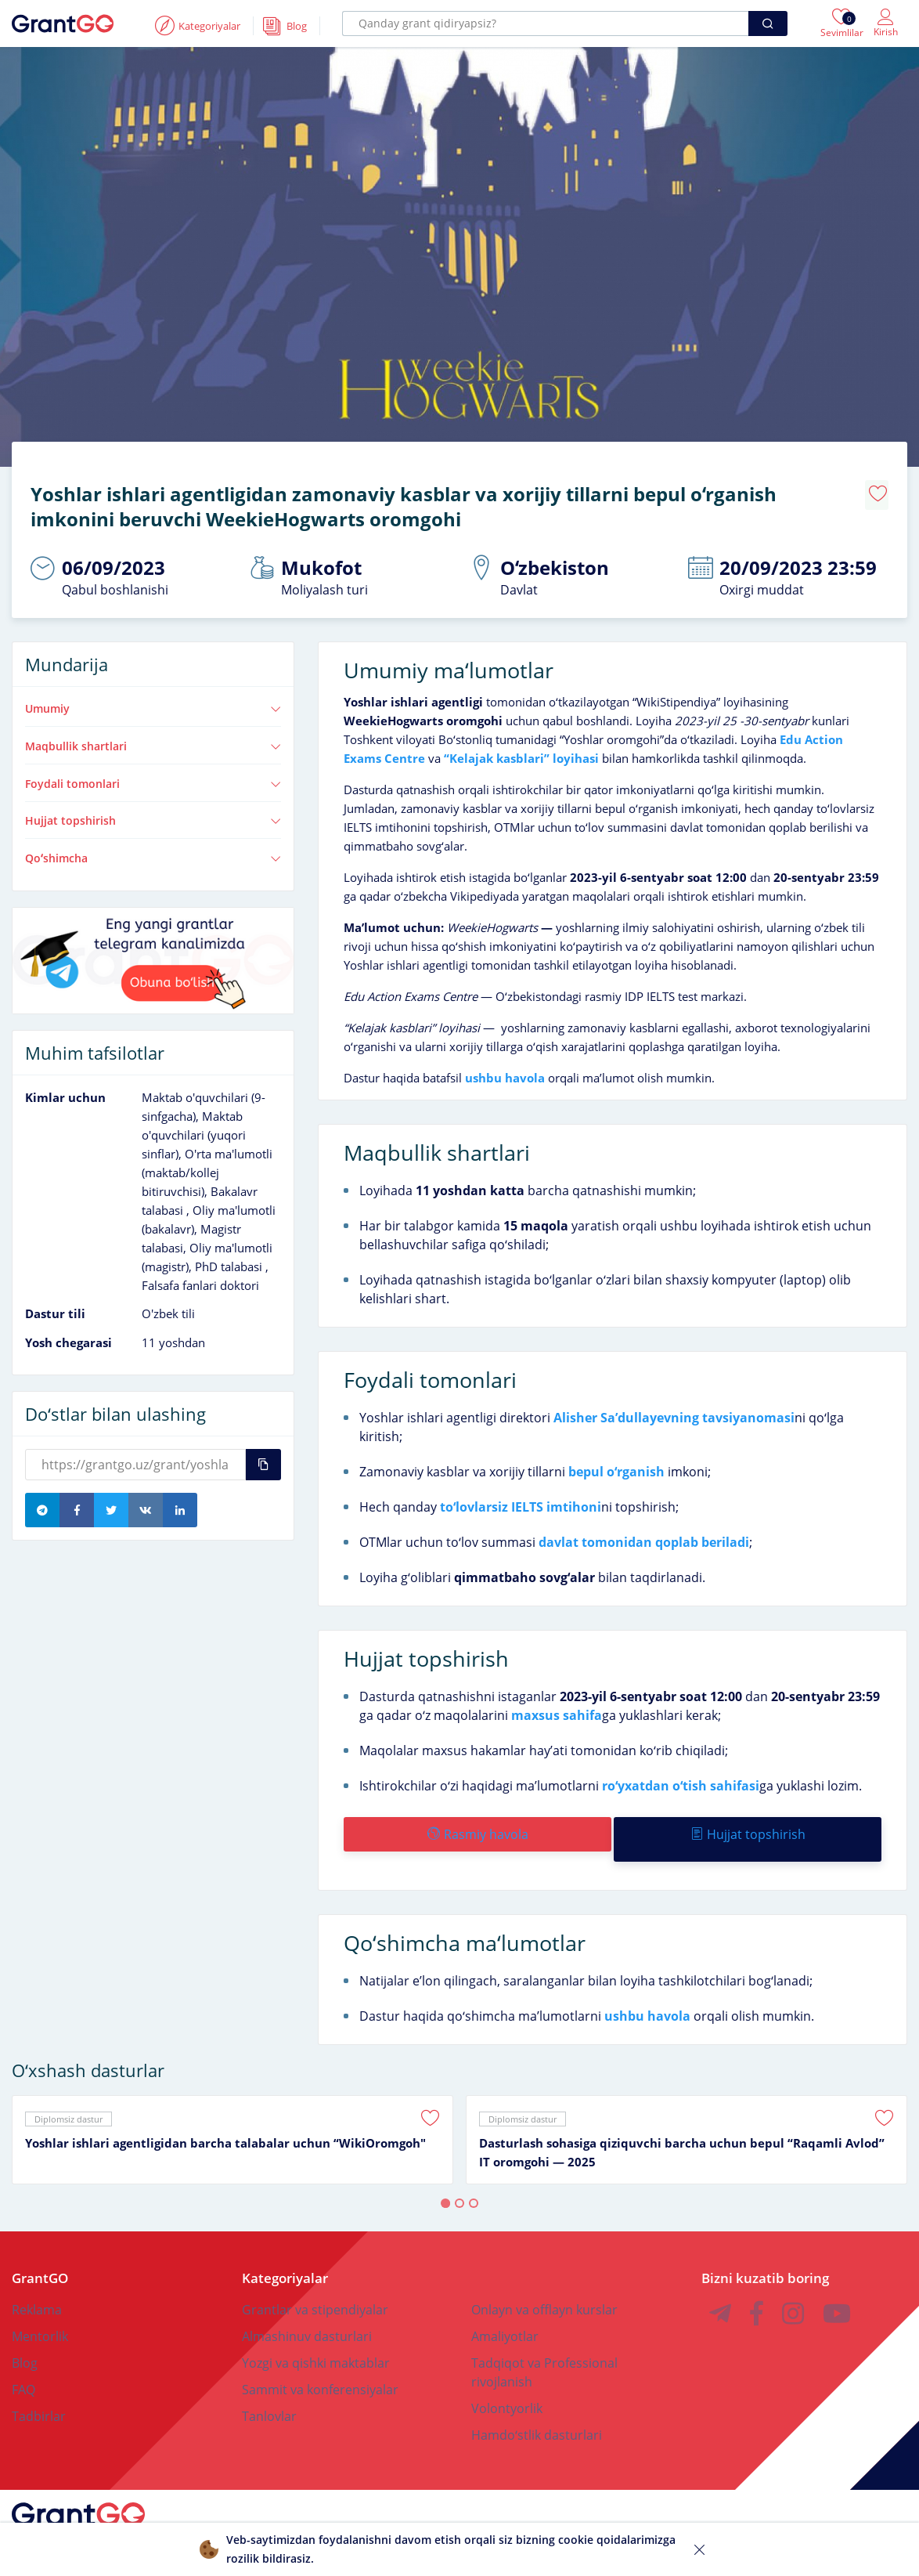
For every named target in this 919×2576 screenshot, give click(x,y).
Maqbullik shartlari (153, 734)
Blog (25, 2341)
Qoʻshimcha (153, 846)
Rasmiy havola (476, 1822)
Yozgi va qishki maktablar (316, 2341)
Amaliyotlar (505, 2314)
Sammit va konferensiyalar (320, 2367)
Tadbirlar (39, 2394)
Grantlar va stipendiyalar (315, 2287)
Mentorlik (40, 2314)
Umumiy (153, 697)
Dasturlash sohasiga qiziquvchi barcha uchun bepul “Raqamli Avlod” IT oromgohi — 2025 (682, 2130)
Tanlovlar (269, 2394)
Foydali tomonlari (153, 772)
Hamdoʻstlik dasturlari (536, 2413)
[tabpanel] (232, 2117)
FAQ (23, 2367)
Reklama (37, 2287)
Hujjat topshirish (153, 809)
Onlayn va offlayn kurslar (544, 2287)
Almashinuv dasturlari (307, 2314)
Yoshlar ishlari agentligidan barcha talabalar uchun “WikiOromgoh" (225, 2121)
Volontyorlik (506, 2386)
